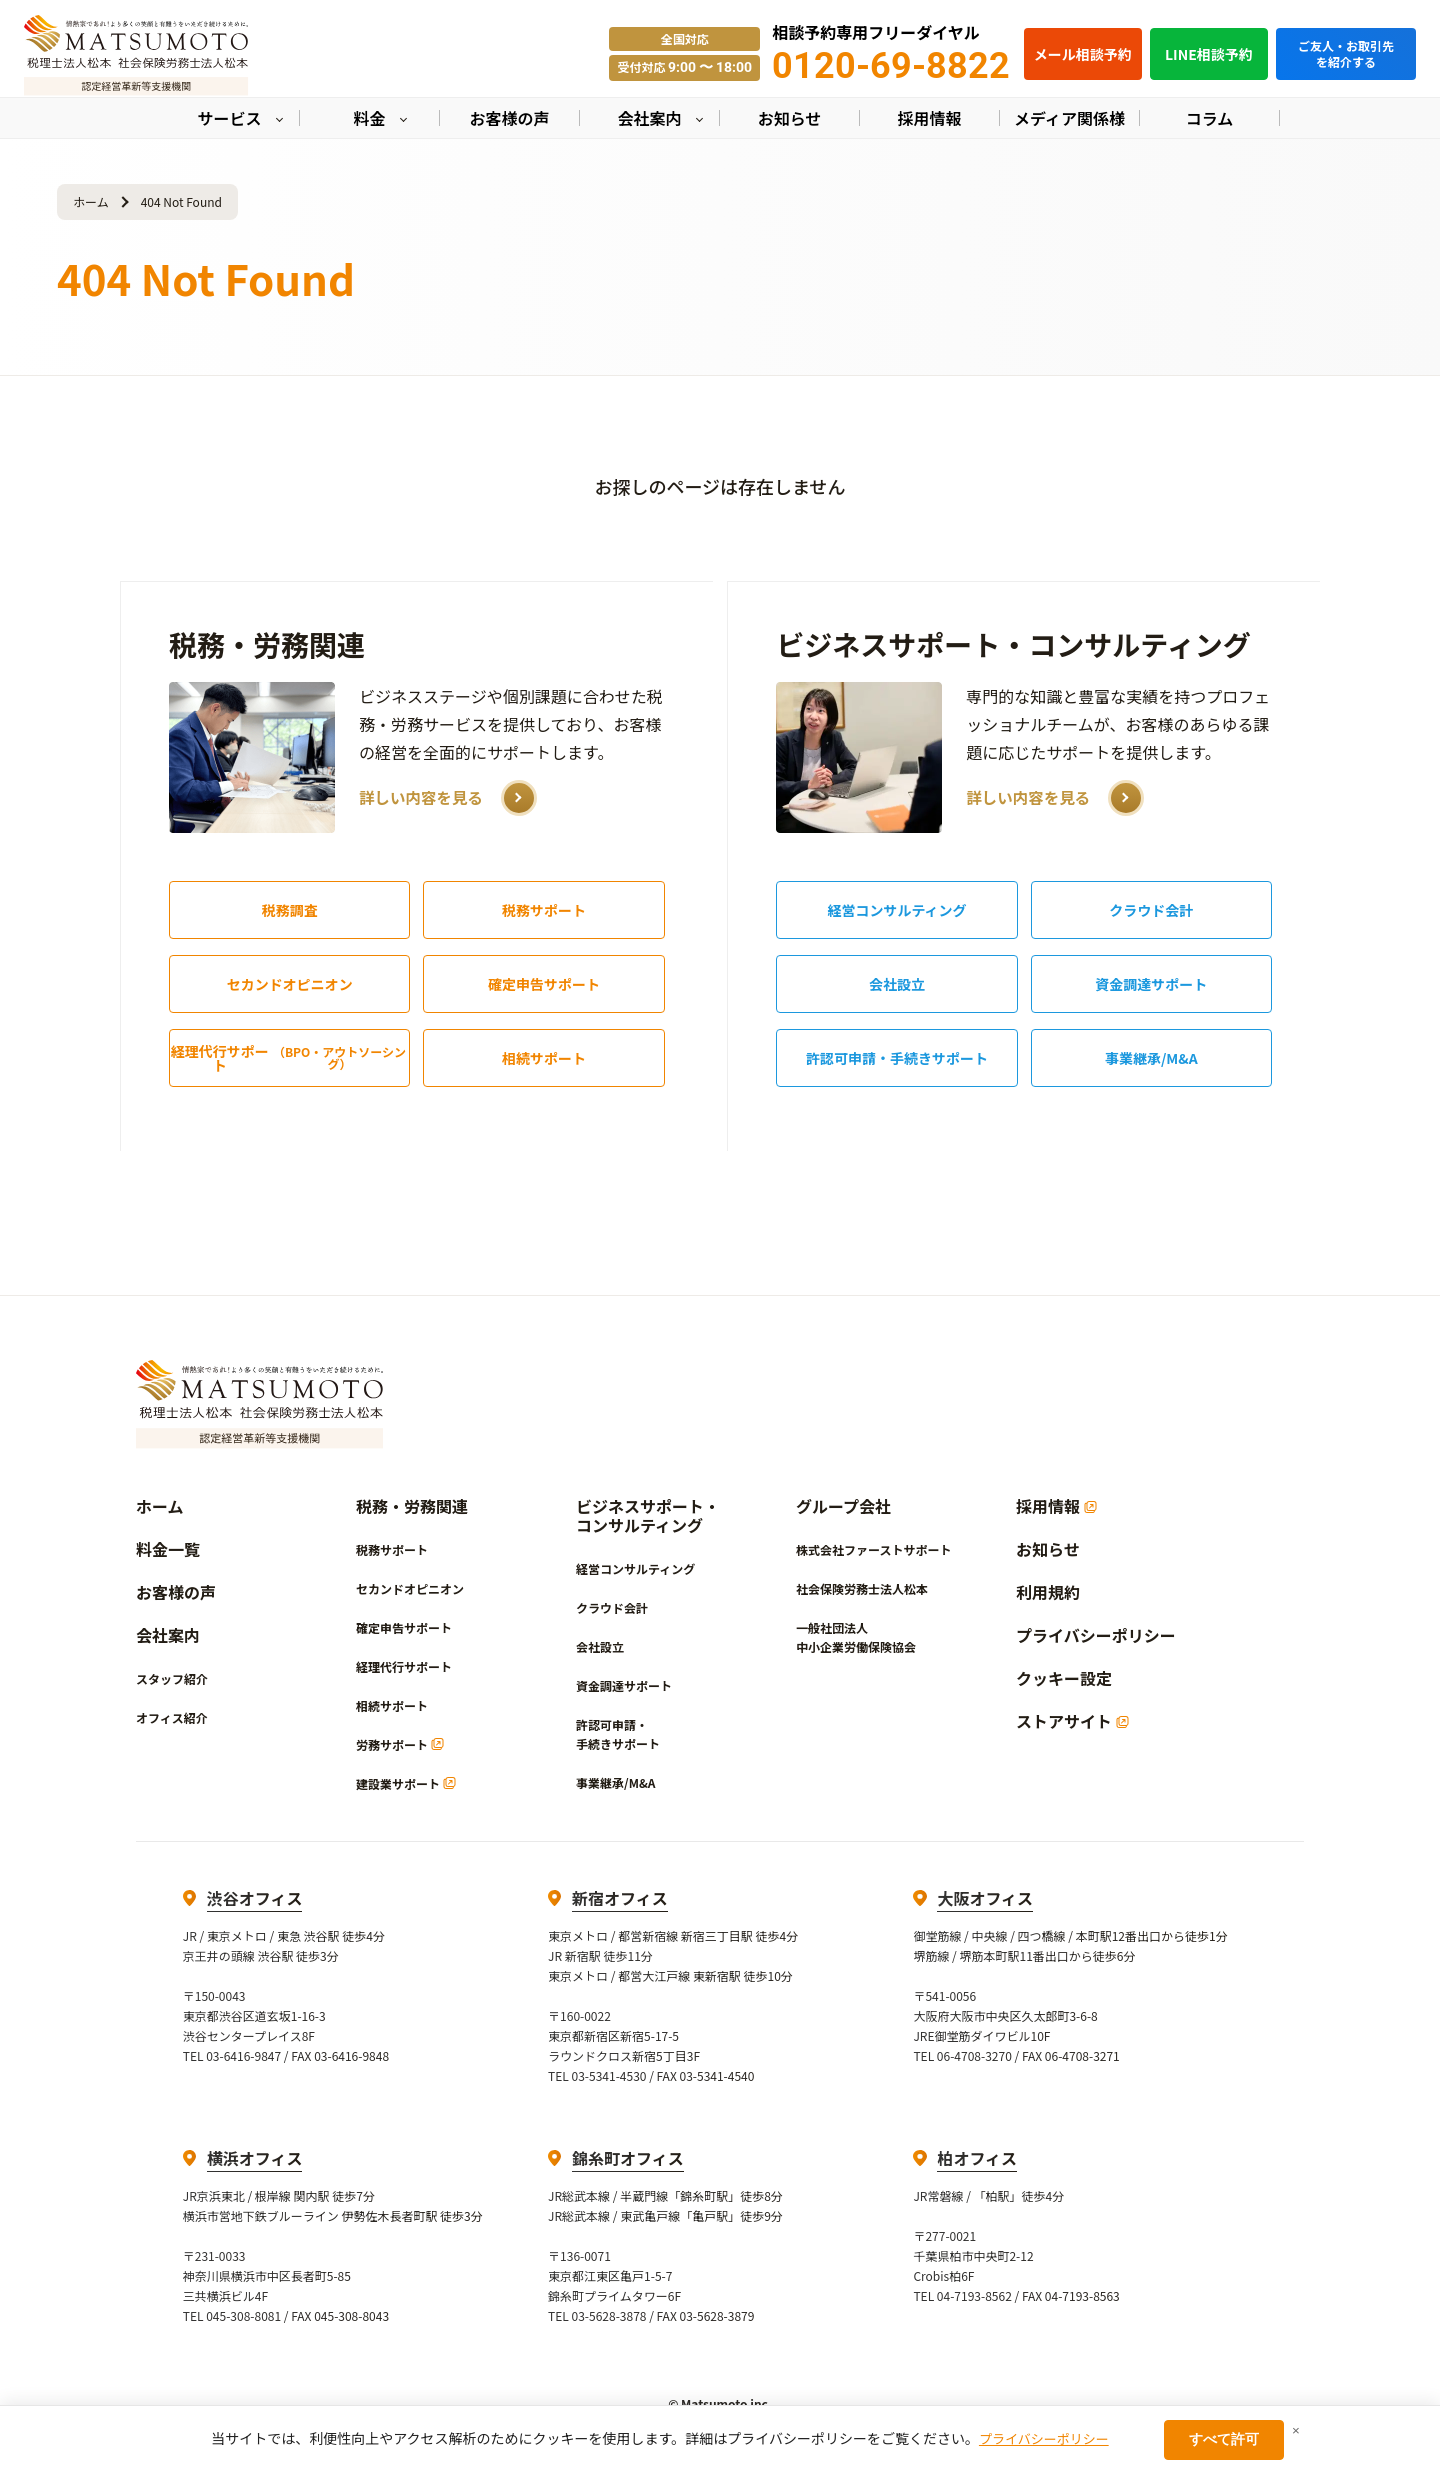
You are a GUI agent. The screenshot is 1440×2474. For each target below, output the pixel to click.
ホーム (91, 201)
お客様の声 (176, 1592)
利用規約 (1048, 1592)
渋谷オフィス (255, 1898)
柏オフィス (977, 2158)
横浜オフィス (255, 2158)
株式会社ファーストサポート (873, 1549)
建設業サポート (406, 1783)
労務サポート (400, 1744)
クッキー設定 (1064, 1678)
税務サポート (544, 910)
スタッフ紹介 (172, 1678)
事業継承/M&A (1151, 1058)
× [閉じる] (1296, 2430)
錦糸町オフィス (628, 2158)
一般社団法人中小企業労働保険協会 (856, 1637)
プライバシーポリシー (1096, 1635)
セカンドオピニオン (290, 984)
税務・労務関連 (267, 644)
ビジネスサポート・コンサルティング (1013, 644)
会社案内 (168, 1635)
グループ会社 (843, 1506)
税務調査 (290, 910)
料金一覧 (168, 1549)
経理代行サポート (290, 1058)
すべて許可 (1224, 2439)
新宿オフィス (620, 1898)
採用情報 (1056, 1506)
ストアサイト (1072, 1721)
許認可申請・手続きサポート (897, 1058)
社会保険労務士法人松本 (862, 1588)
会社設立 (897, 984)
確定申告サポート (544, 984)
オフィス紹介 (172, 1717)
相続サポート (544, 1058)
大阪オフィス (985, 1898)
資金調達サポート (1151, 984)
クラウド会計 (1151, 910)
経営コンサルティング (896, 910)
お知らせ (1048, 1549)
